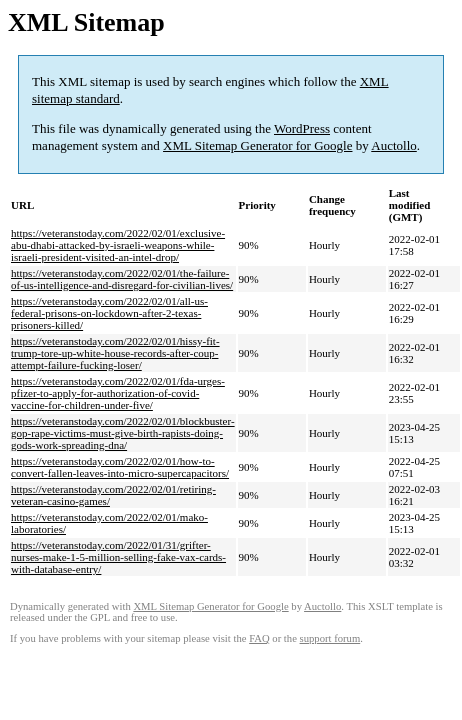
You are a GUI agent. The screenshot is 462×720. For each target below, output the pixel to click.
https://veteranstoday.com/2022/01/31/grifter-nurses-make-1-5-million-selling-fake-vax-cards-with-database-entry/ (118, 557)
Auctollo (394, 145)
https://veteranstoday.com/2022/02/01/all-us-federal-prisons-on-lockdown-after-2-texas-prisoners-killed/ (109, 313)
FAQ (259, 638)
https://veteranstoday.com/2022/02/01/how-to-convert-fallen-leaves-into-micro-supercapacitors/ (120, 467)
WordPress (302, 128)
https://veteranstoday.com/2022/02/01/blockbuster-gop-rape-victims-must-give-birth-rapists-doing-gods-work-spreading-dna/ (123, 433)
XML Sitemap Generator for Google (257, 145)
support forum (330, 638)
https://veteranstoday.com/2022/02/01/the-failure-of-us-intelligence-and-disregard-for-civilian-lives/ (122, 279)
